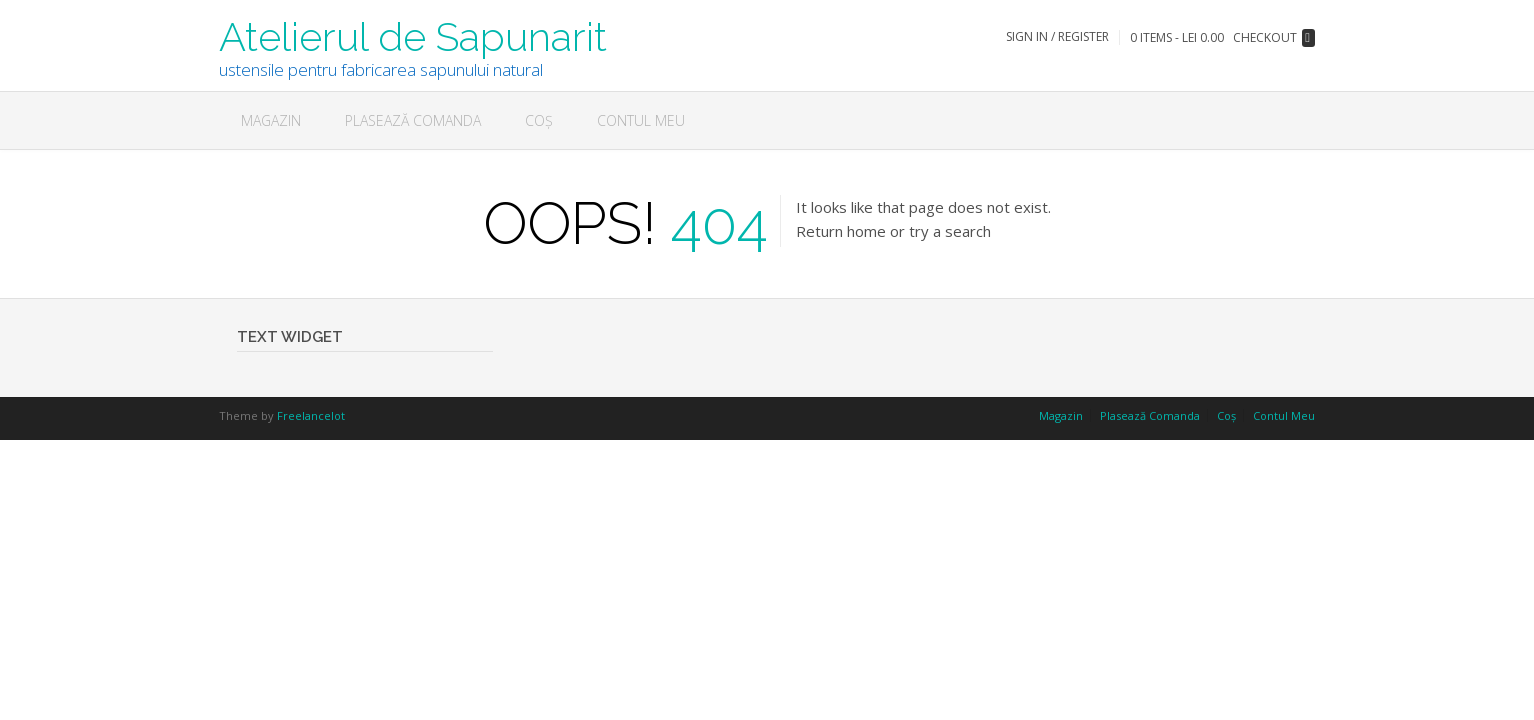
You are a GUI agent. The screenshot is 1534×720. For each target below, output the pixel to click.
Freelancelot (311, 415)
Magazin (271, 120)
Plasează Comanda (413, 120)
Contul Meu (641, 120)
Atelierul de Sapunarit (413, 35)
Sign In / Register (1057, 36)
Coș (539, 120)
